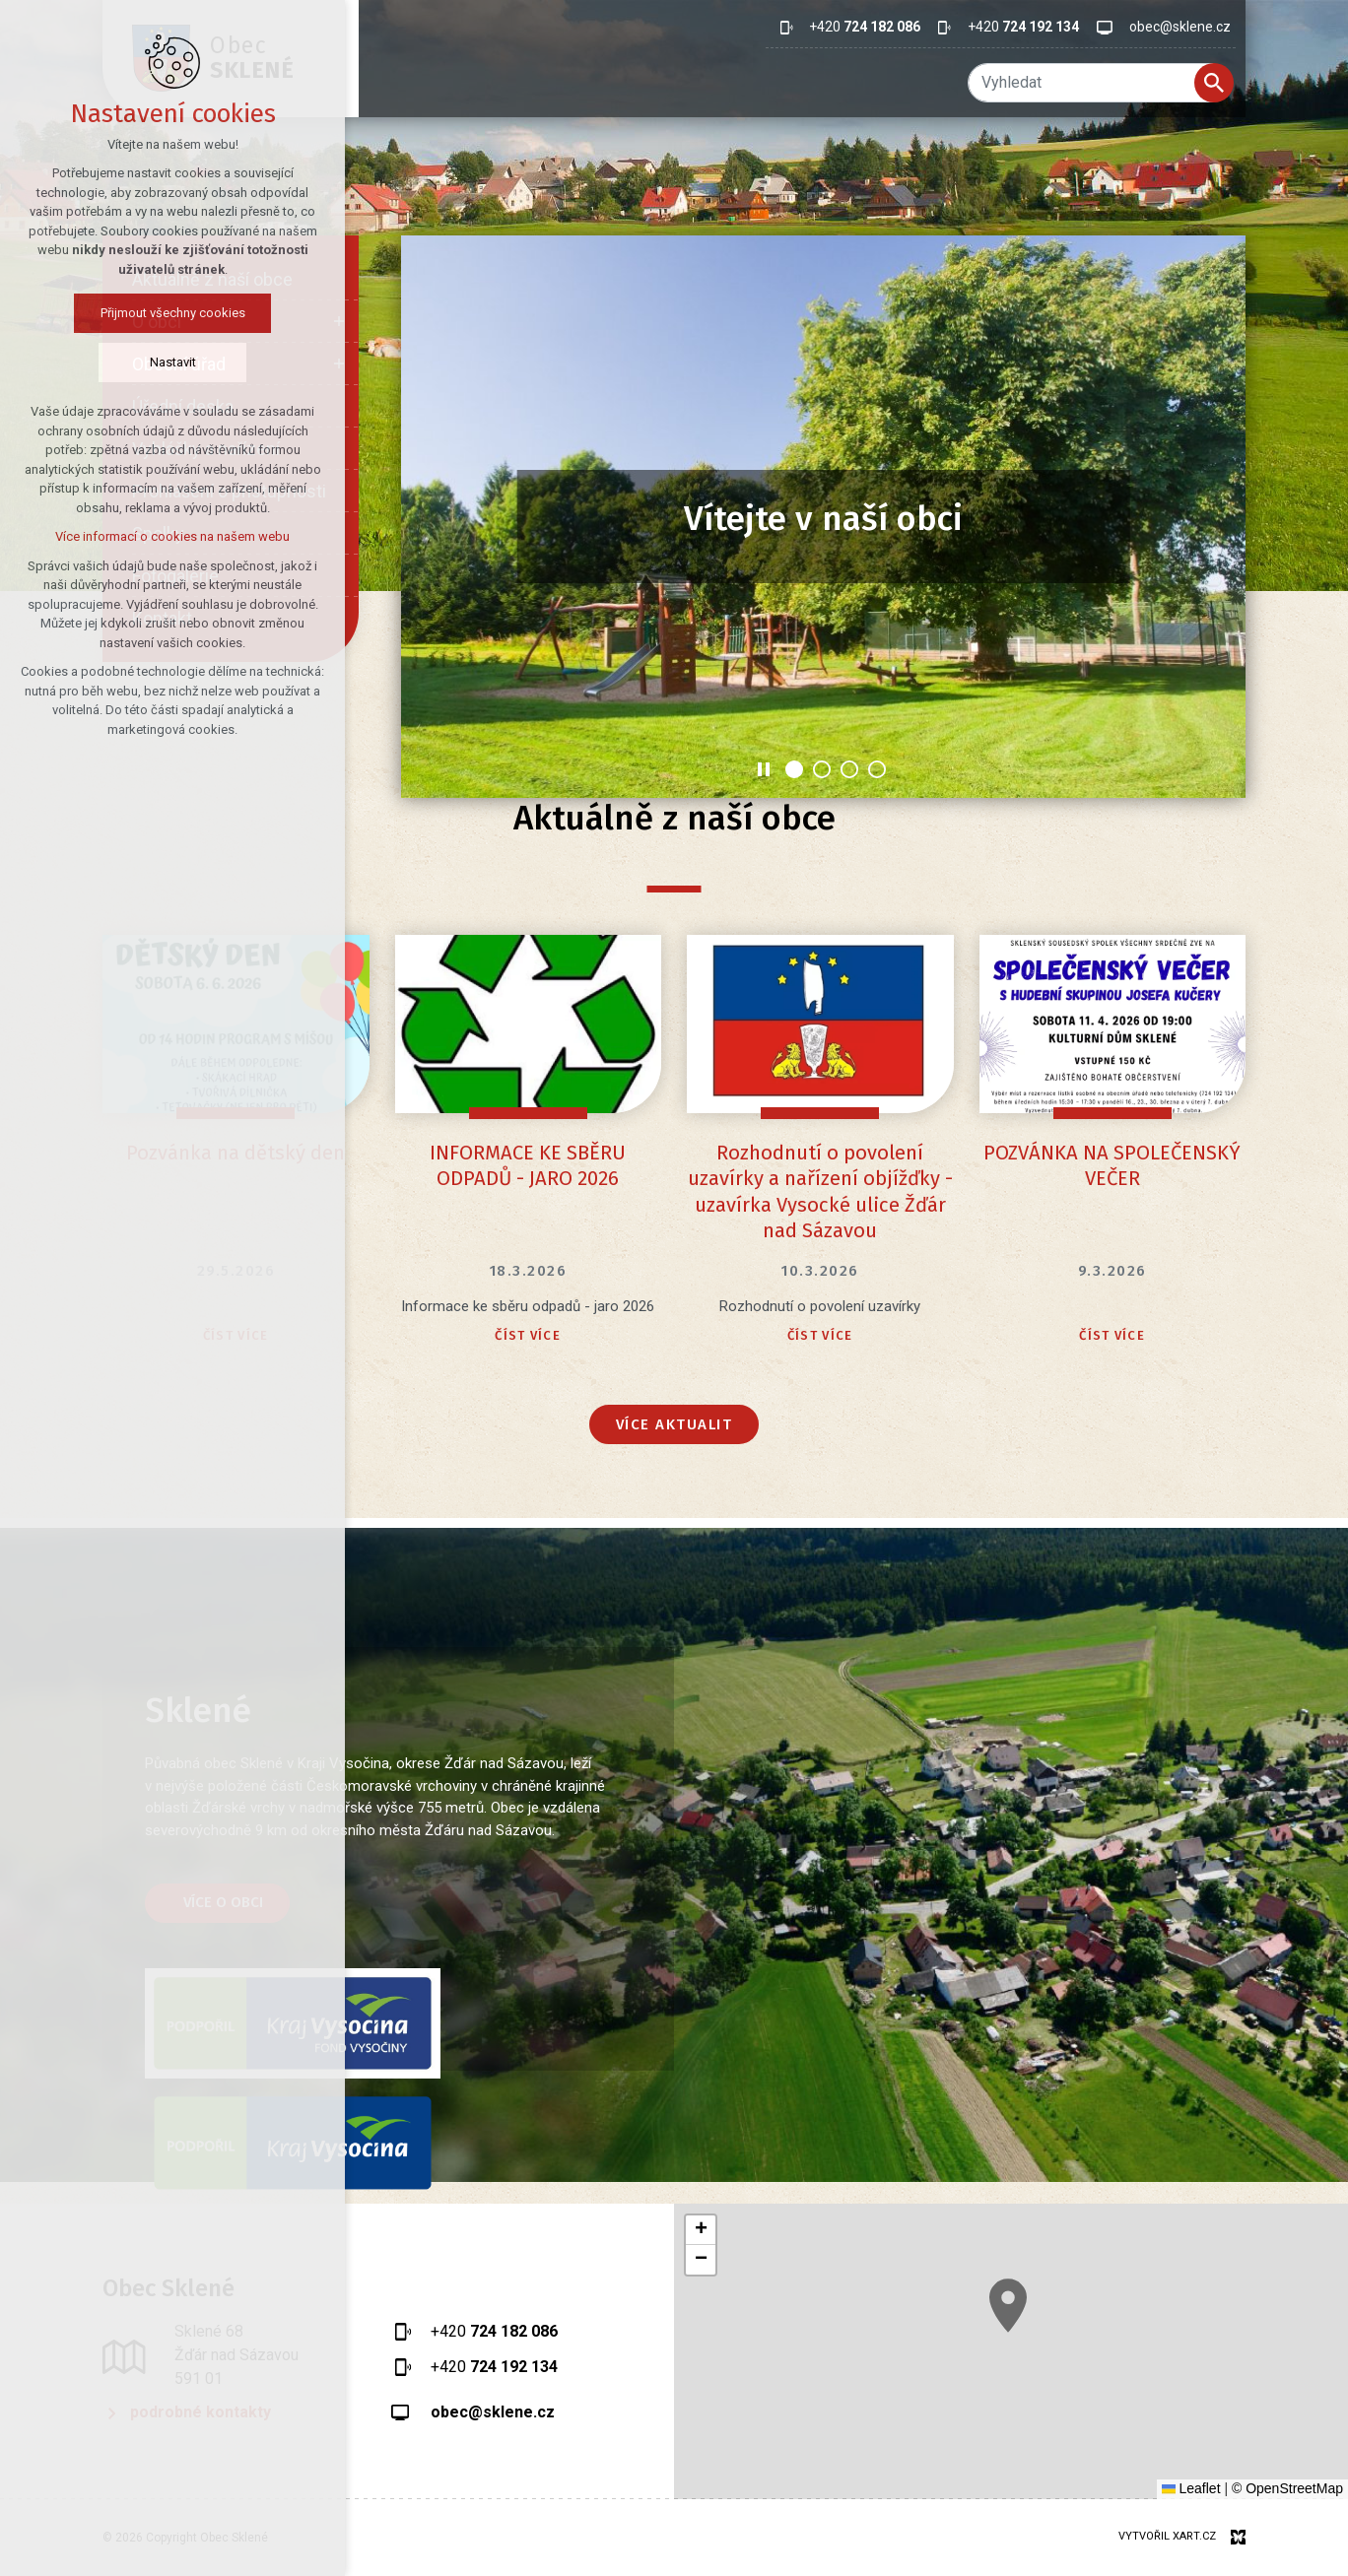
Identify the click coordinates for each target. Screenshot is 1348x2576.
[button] (700, 2230)
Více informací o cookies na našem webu (118, 536)
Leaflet (1191, 2488)
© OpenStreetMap (1287, 2488)
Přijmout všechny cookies (117, 312)
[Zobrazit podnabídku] (339, 321)
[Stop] (764, 769)
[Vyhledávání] (1214, 82)
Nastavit (118, 362)
